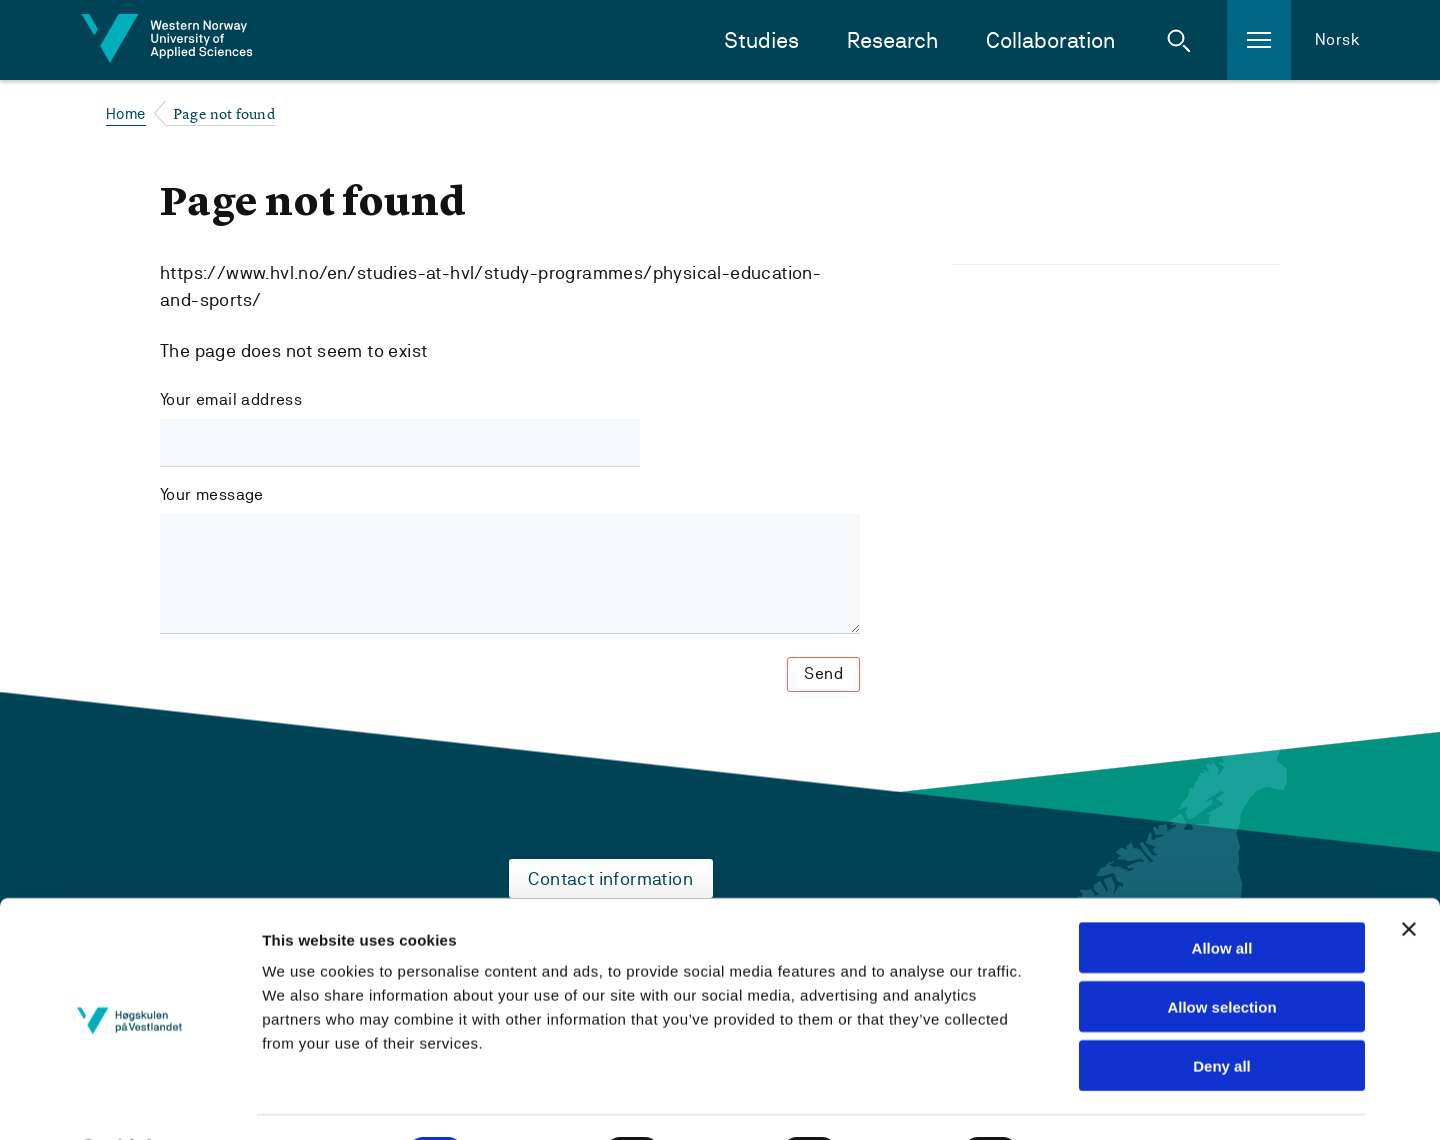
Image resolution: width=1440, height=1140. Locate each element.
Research (892, 40)
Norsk (1337, 39)
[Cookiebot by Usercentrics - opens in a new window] (129, 1101)
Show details (1103, 1100)
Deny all (1222, 1012)
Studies (761, 40)
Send (823, 673)
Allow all (1222, 894)
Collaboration (1050, 40)
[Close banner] (1409, 876)
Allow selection (1221, 953)
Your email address (231, 399)
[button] (1179, 40)
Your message (212, 494)
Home (126, 113)
